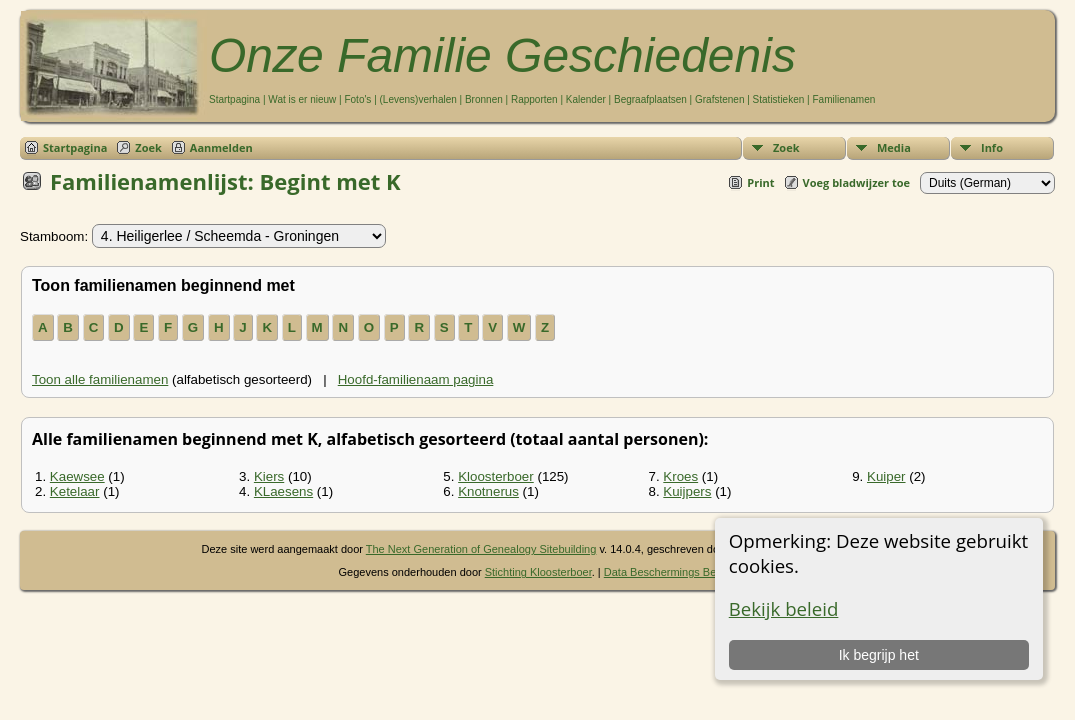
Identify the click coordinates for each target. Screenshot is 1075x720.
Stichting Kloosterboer (538, 572)
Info (992, 147)
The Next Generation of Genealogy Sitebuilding (481, 549)
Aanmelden (221, 147)
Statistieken (779, 99)
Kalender (586, 99)
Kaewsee (77, 476)
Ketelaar (75, 491)
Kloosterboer (496, 476)
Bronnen (484, 99)
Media (894, 147)
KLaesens (283, 491)
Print (760, 182)
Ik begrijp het (879, 655)
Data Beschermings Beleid (669, 572)
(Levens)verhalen (418, 99)
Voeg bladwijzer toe (856, 182)
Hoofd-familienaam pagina (416, 379)
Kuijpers (687, 491)
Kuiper (886, 476)
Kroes (680, 476)
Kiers (269, 476)
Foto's (357, 99)
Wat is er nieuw (302, 99)
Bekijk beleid (784, 608)
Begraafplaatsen (650, 99)
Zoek (786, 147)
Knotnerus (488, 491)
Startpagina (234, 99)
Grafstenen (719, 99)
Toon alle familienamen (100, 379)
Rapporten (534, 99)
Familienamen (843, 99)
